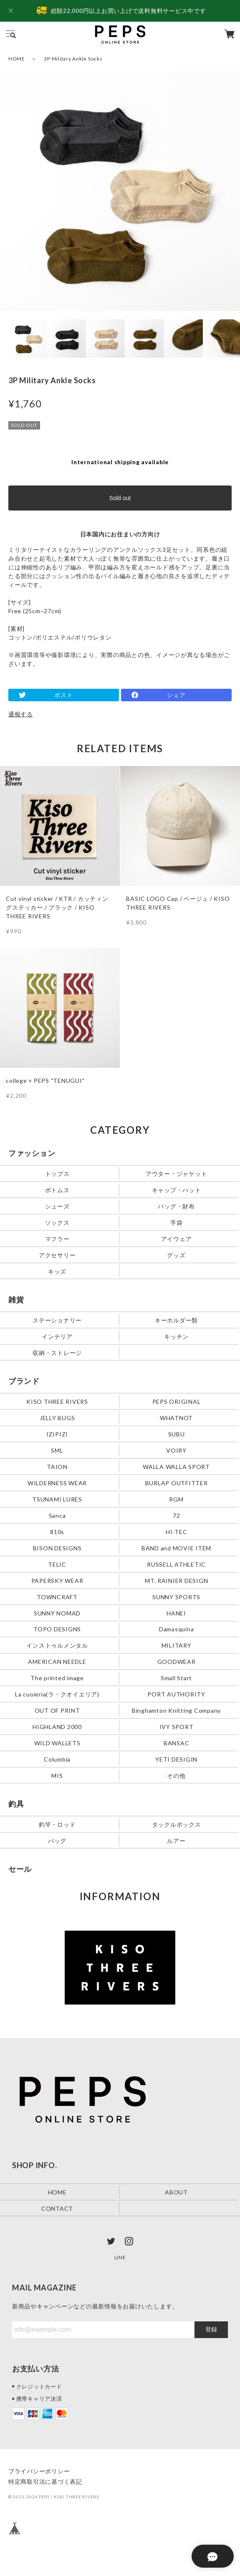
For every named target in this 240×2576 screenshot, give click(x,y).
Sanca (57, 1515)
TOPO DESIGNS (57, 1629)
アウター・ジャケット (176, 1173)
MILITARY (177, 1645)
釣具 (16, 1803)
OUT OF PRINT (57, 1710)
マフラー (57, 1238)
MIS (57, 1775)
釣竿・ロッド (57, 1824)
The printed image (57, 1677)
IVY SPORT (176, 1726)
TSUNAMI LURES (57, 1498)
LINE (120, 2257)
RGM (176, 1498)
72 (176, 1515)
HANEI (176, 1612)
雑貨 (16, 1299)
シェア (176, 694)
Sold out (120, 498)
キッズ (57, 1270)
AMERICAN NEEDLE (57, 1661)
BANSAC (176, 1743)
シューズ (57, 1205)
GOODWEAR (176, 1661)
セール (20, 1868)
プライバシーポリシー (39, 2471)
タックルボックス (176, 1824)
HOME (16, 59)
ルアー (176, 1840)
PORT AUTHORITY (176, 1694)
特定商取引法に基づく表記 (45, 2481)
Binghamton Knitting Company (176, 1710)
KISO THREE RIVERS (57, 1401)
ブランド (24, 1380)
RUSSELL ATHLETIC (176, 1563)
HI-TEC (176, 1531)
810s (57, 1531)
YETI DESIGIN (176, 1759)
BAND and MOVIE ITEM (176, 1547)
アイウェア (176, 1238)
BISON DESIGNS (57, 1547)
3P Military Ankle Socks (73, 59)
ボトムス (57, 1189)
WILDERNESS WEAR (57, 1482)
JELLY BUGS (57, 1417)
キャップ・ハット (176, 1189)
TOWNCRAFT (57, 1596)
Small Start (176, 1677)
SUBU (176, 1433)
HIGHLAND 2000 (57, 1726)
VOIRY (176, 1450)
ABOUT (176, 2191)
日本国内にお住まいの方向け (120, 534)
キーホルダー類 (176, 1319)
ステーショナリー (57, 1319)
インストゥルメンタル (57, 1645)
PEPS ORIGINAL (176, 1401)
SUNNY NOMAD (57, 1612)
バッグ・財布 (176, 1205)
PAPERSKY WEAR (57, 1580)
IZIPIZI (57, 1433)
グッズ (176, 1254)
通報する (20, 714)
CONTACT (57, 2208)
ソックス (57, 1222)
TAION (57, 1466)
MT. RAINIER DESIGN (176, 1580)
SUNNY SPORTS (176, 1596)
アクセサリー (57, 1254)
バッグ (57, 1840)
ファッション (32, 1153)
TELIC (57, 1563)
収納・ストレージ (57, 1352)
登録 (211, 2329)
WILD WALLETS (57, 1743)
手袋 (176, 1222)
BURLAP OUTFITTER (176, 1482)
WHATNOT (176, 1417)
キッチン (176, 1336)
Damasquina (176, 1629)
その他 (176, 1775)
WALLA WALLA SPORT (176, 1466)
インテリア (57, 1336)
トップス (57, 1173)
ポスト (63, 694)
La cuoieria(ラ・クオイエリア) (57, 1694)
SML (57, 1450)
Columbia (57, 1759)
